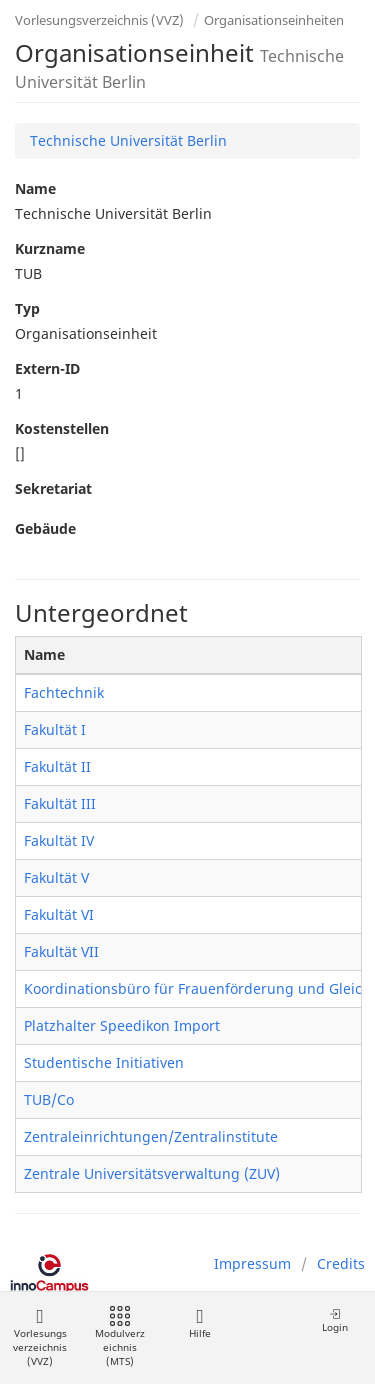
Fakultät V (56, 877)
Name (35, 188)
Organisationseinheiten (274, 20)
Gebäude (45, 528)
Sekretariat (53, 488)
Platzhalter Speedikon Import (122, 1025)
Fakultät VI (59, 914)
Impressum (252, 1263)
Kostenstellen (62, 428)
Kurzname (50, 248)
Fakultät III (60, 803)
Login (335, 1320)
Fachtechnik (64, 692)
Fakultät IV (59, 840)
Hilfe (199, 1323)
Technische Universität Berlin (128, 140)
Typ (27, 308)
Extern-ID (47, 368)
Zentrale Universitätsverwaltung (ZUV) (152, 1173)
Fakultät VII (61, 951)
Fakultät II (57, 766)
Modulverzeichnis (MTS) (120, 1337)
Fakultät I (55, 729)
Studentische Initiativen (104, 1062)
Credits (341, 1263)
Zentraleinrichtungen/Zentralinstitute (151, 1136)
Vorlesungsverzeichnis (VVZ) (99, 20)
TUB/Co (49, 1099)
